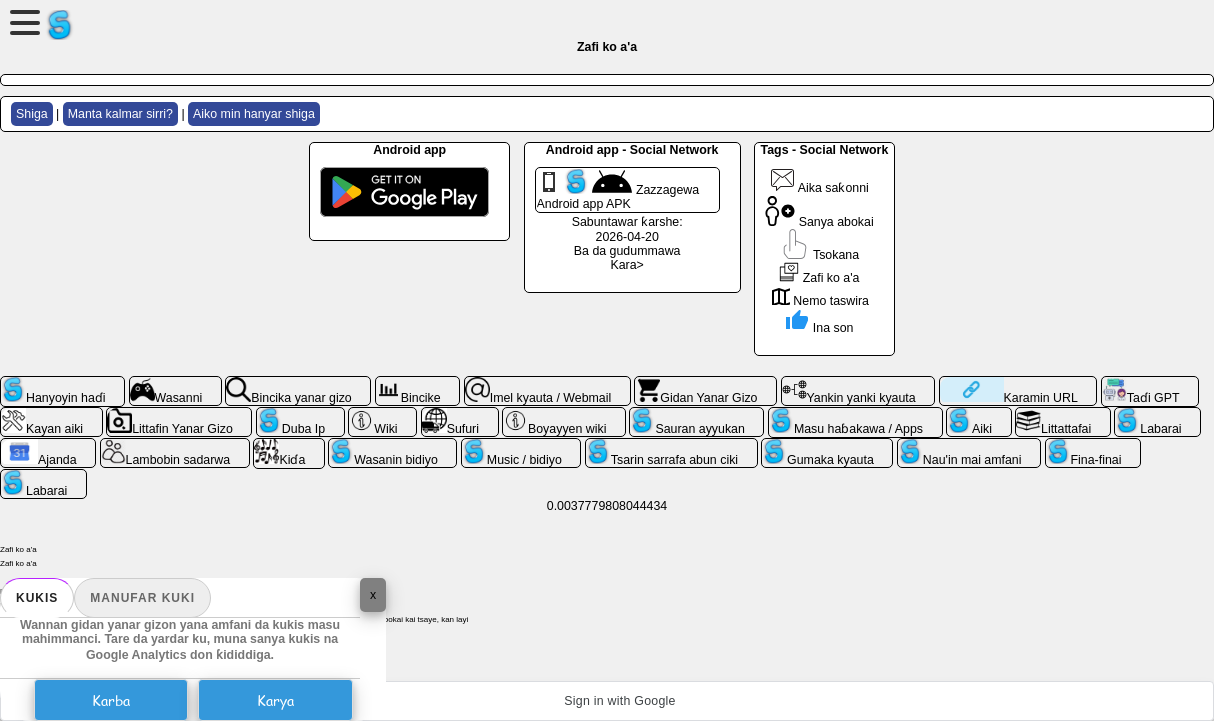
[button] (607, 701)
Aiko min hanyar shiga (254, 114)
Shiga (32, 114)
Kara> (626, 265)
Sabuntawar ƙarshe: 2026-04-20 (627, 229)
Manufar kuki (142, 598)
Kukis (37, 598)
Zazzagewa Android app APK (618, 190)
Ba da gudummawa (627, 251)
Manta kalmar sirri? (120, 114)
